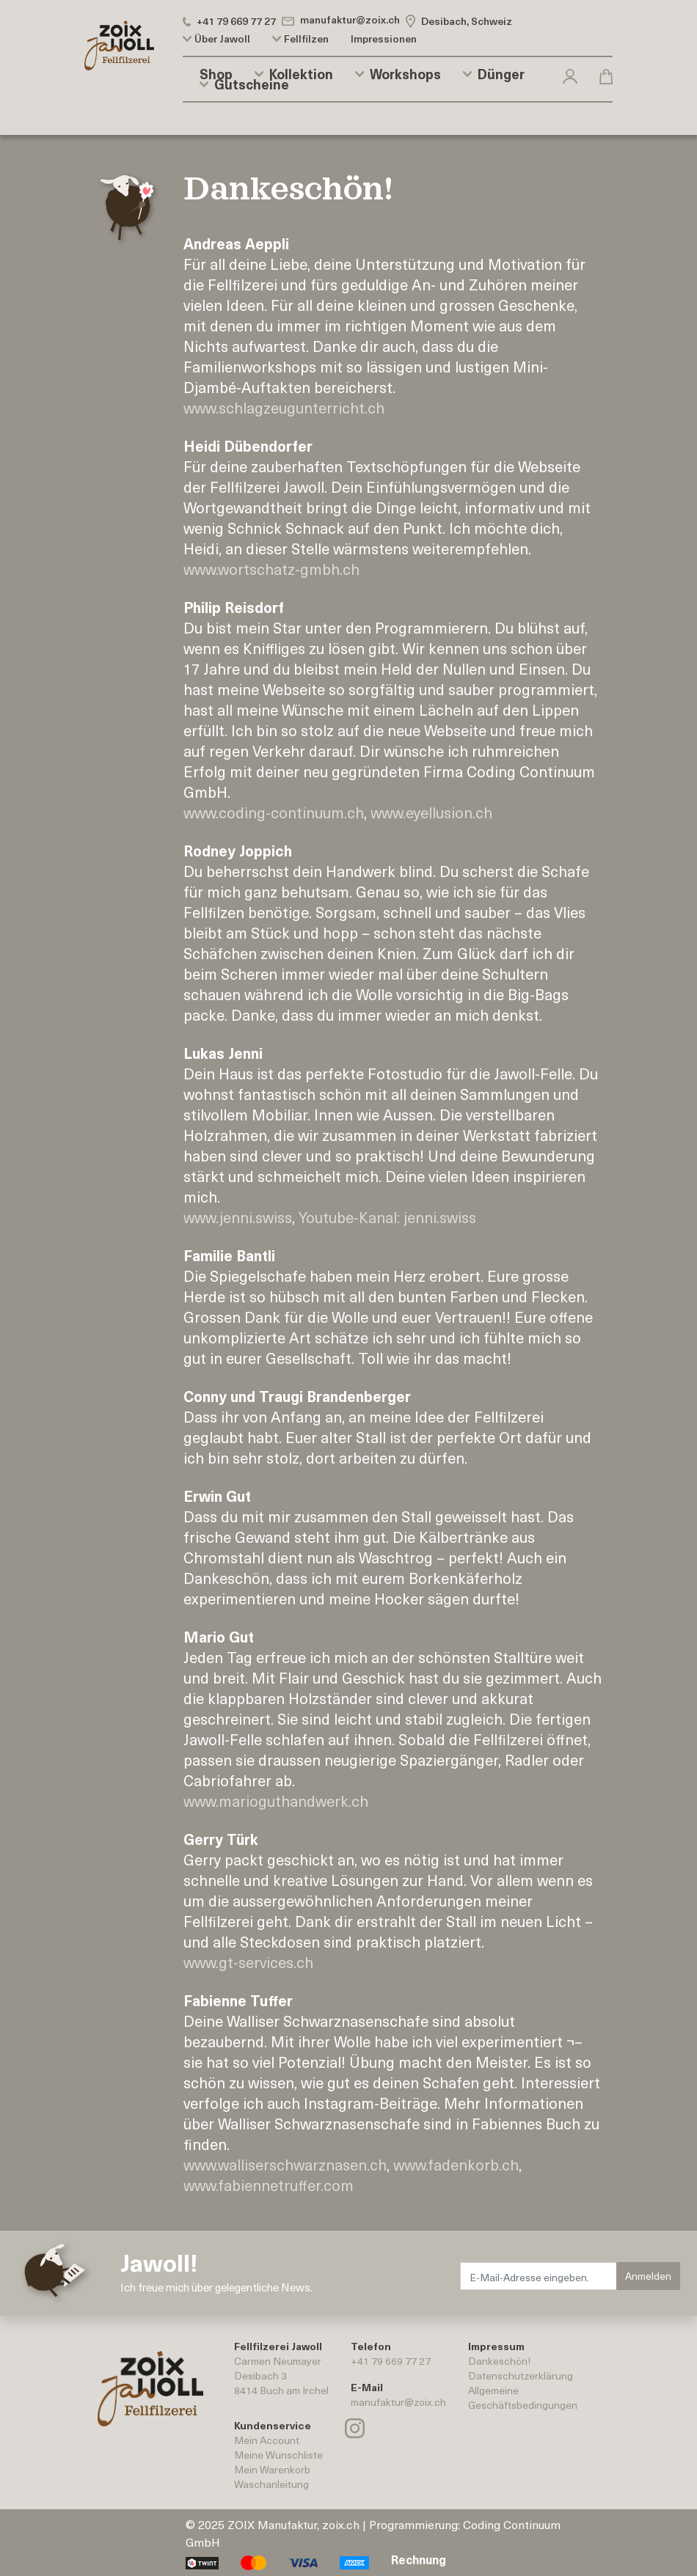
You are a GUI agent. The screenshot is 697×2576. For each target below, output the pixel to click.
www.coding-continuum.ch (273, 812)
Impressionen (384, 39)
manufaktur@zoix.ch (398, 2402)
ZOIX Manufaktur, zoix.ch (293, 2524)
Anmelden (648, 2275)
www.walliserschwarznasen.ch (285, 2165)
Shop (216, 74)
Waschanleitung (271, 2484)
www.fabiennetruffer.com (268, 2185)
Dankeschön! (499, 2360)
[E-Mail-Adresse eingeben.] (539, 2276)
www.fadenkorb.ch (456, 2165)
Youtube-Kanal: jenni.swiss (387, 1217)
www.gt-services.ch (248, 1962)
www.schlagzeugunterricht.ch (283, 408)
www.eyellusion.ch (431, 812)
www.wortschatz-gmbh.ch (271, 569)
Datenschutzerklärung (520, 2375)
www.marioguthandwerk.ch (275, 1801)
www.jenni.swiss (237, 1217)
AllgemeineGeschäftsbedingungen (522, 2397)
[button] (570, 73)
